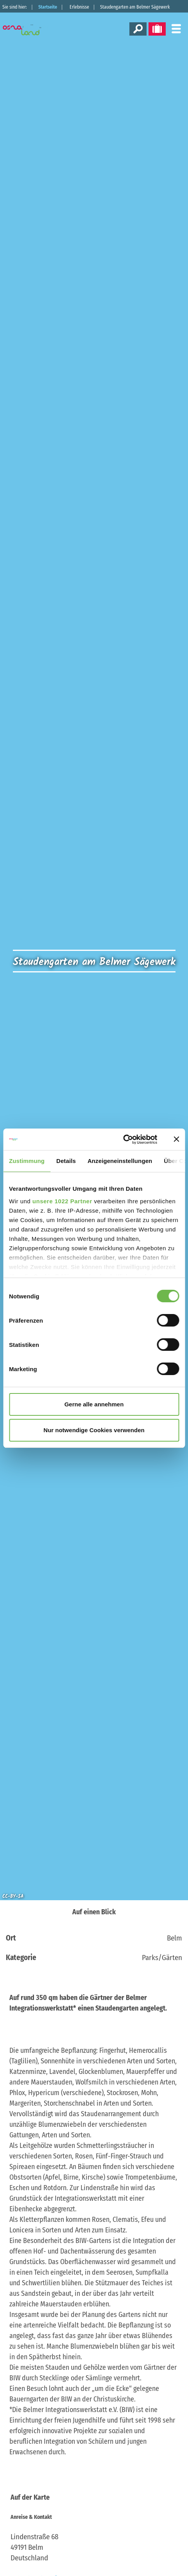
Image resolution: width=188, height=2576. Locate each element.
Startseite (47, 7)
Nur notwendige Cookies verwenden (93, 1430)
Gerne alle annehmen (94, 1404)
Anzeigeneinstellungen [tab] (120, 1160)
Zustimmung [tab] (27, 1160)
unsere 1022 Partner (62, 1201)
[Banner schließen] (176, 1139)
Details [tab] (66, 1160)
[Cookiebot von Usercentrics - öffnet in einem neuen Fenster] (123, 1139)
